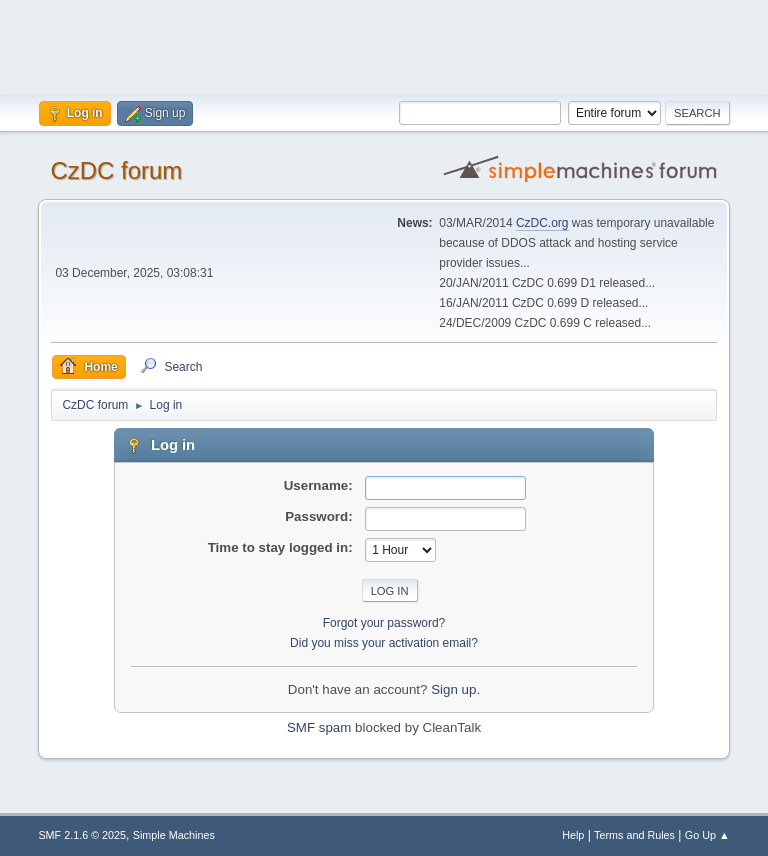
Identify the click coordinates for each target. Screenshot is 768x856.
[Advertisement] (384, 45)
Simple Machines (174, 835)
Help (573, 835)
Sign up (453, 689)
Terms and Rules (634, 835)
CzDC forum (116, 170)
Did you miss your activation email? (384, 643)
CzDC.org (542, 223)
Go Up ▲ (707, 835)
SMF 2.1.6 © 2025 (82, 835)
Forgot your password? (384, 623)
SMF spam (319, 727)
